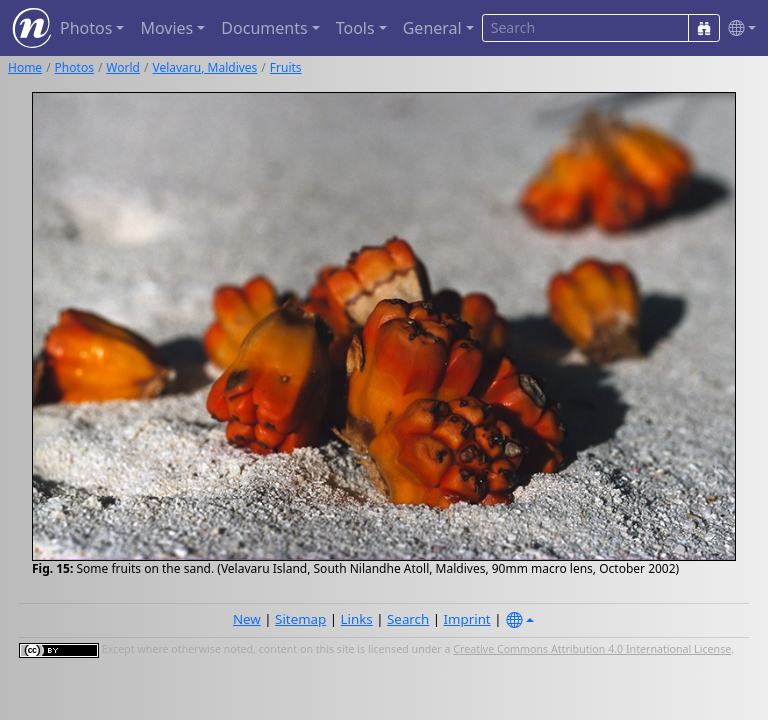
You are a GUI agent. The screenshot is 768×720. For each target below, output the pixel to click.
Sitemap (300, 619)
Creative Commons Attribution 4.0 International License (592, 649)
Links (357, 619)
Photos (74, 67)
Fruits (286, 67)
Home (25, 67)
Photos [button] (86, 28)
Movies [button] (166, 28)
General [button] (432, 28)
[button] (738, 28)
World (123, 67)
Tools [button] (355, 28)
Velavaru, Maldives (204, 67)
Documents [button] (264, 28)
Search (408, 619)
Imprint (467, 619)
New (247, 619)
